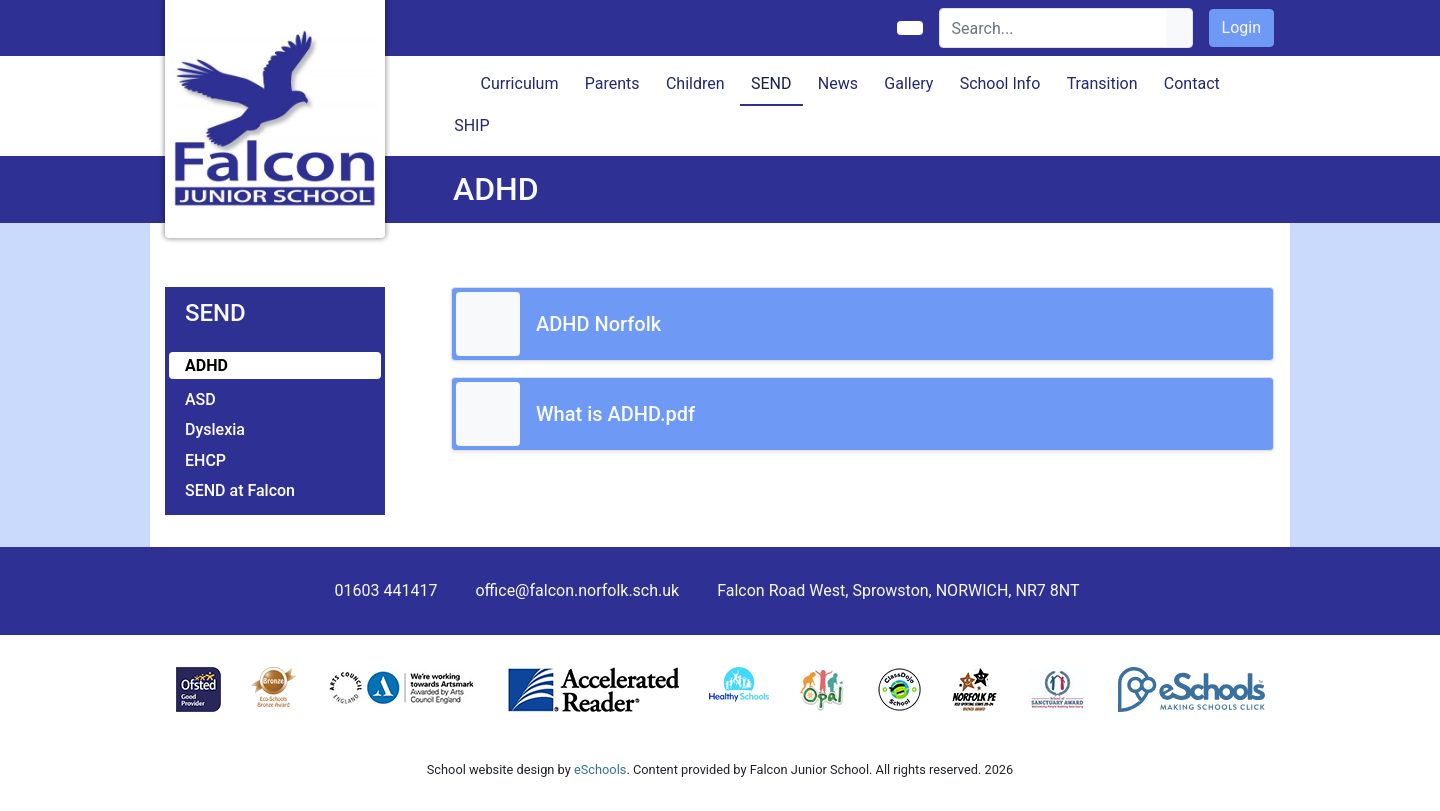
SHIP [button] (471, 125)
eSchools (600, 769)
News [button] (838, 83)
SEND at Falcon (240, 490)
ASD (200, 399)
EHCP (205, 460)
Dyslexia (215, 429)
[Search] (1053, 28)
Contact (1192, 83)
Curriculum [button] (520, 83)
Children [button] (695, 83)
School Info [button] (1000, 83)
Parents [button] (612, 83)
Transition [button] (1102, 83)
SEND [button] (771, 83)
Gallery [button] (908, 83)
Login (1241, 27)
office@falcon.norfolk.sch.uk (577, 590)
